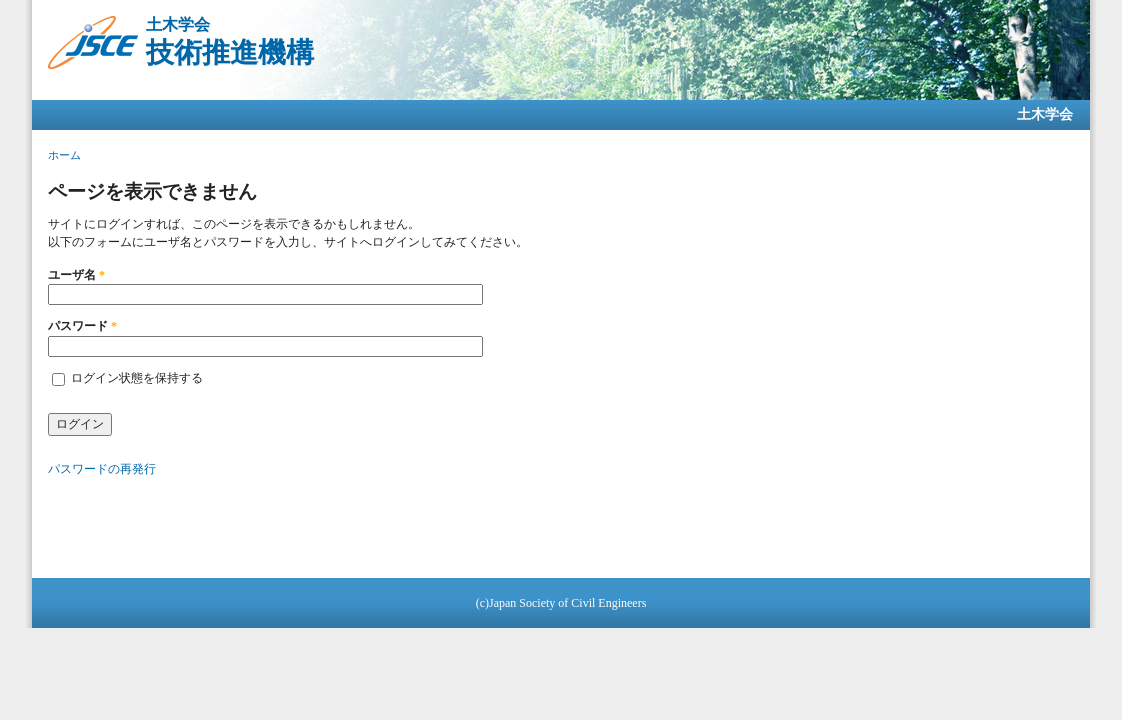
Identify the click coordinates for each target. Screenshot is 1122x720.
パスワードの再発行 (102, 469)
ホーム (64, 155)
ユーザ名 (76, 275)
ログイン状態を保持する (137, 378)
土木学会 (1045, 114)
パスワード (82, 326)
